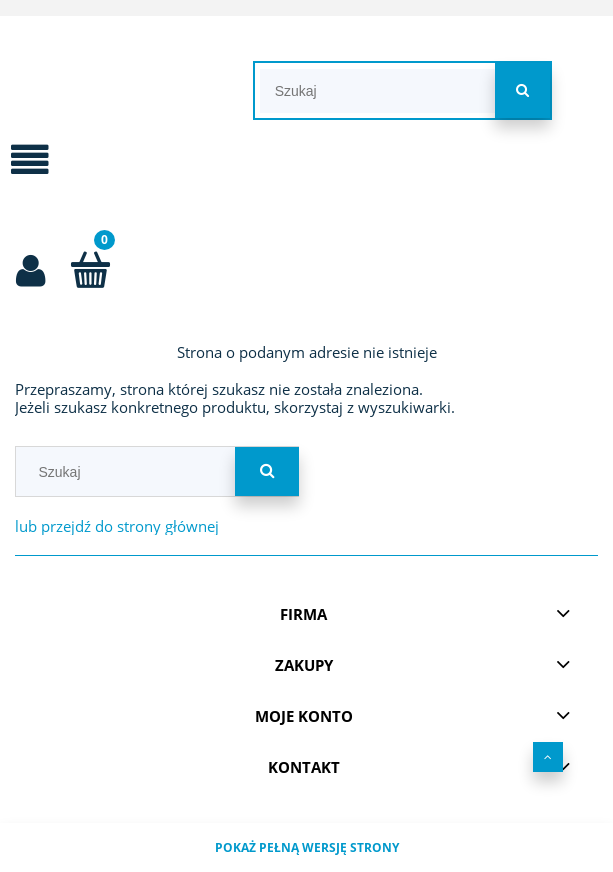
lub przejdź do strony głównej (117, 526)
